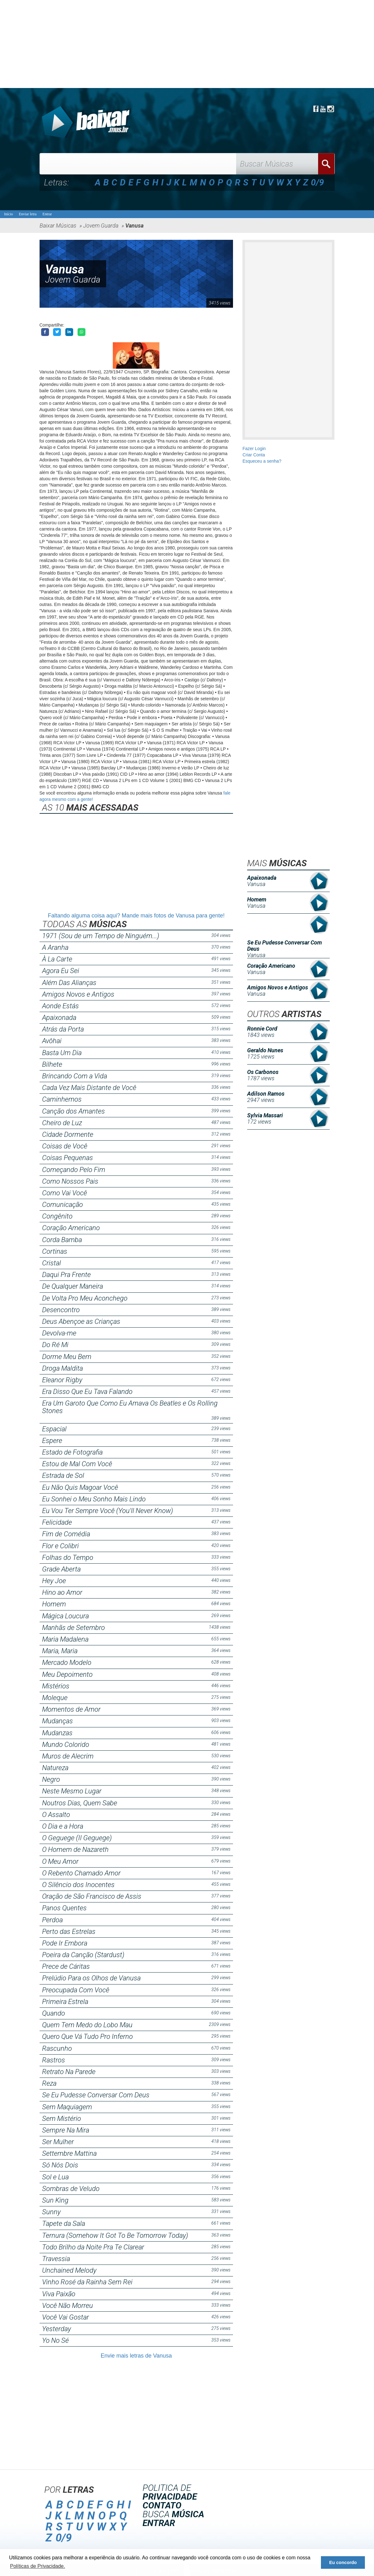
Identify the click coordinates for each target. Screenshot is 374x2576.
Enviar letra (27, 214)
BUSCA (173, 2514)
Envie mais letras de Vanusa (136, 2356)
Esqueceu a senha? (261, 461)
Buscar (326, 163)
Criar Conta (253, 454)
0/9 (317, 182)
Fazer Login (254, 448)
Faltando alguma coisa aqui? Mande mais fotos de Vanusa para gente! (136, 915)
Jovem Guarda (72, 279)
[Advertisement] (187, 44)
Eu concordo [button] (343, 2562)
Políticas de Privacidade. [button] (37, 2566)
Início (8, 214)
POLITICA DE (170, 2492)
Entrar (47, 214)
